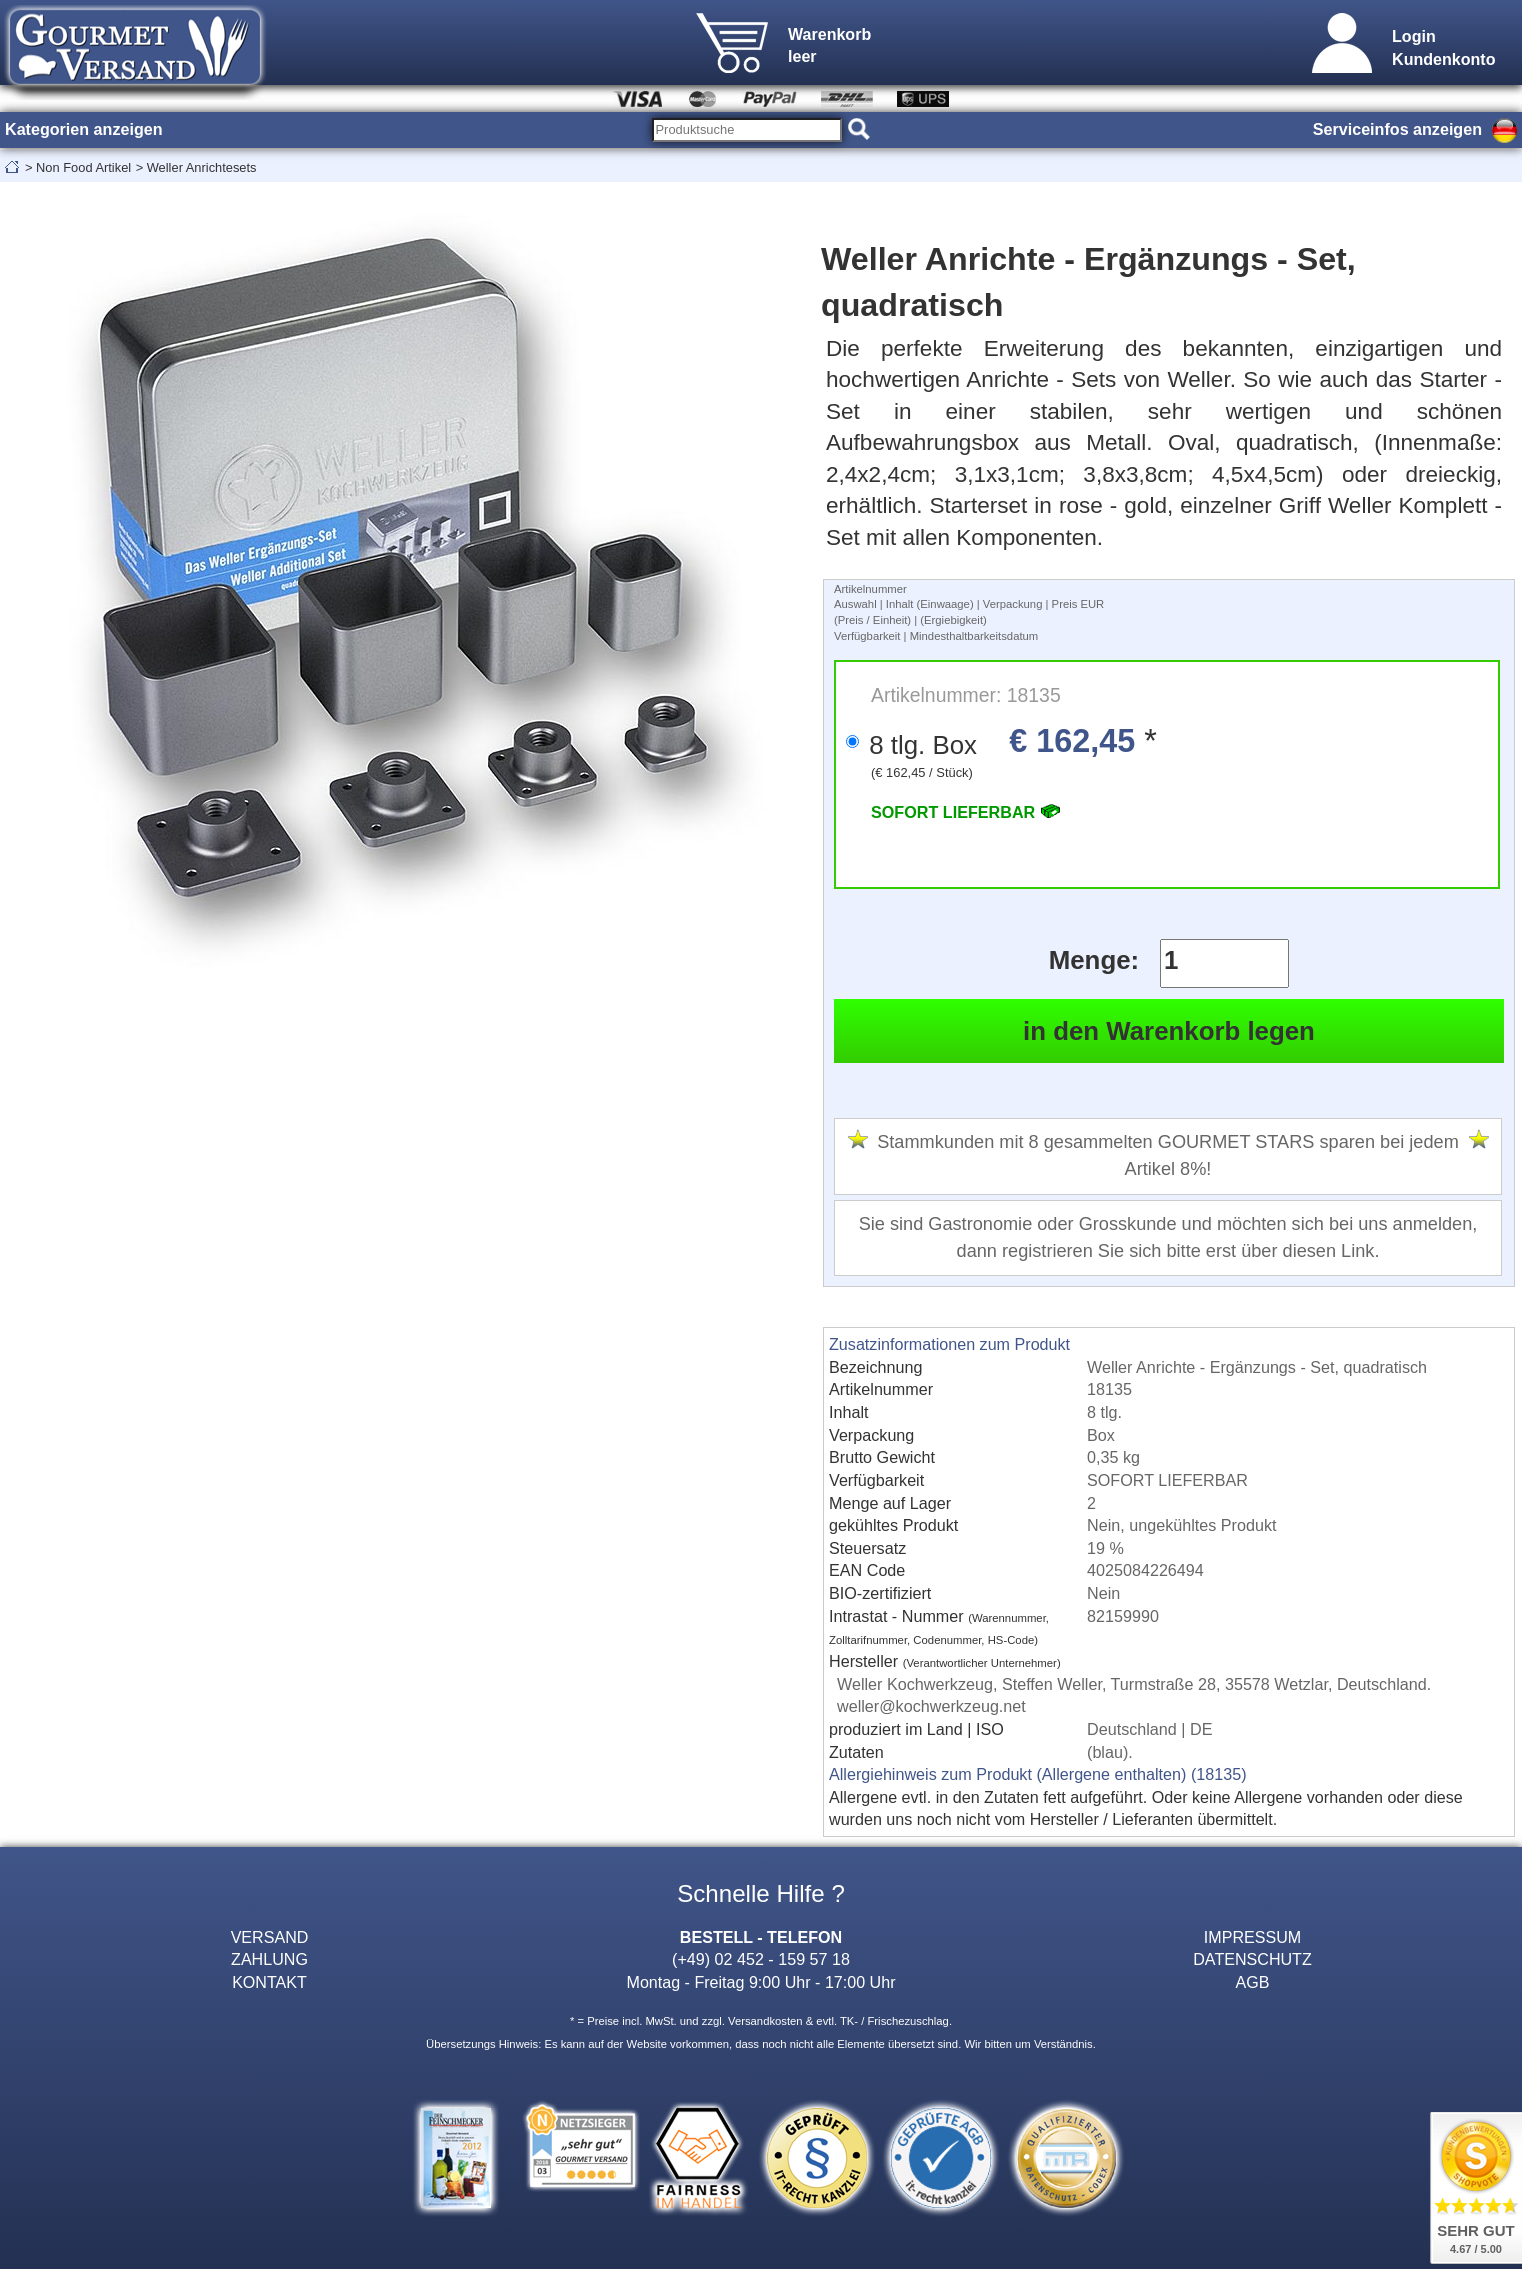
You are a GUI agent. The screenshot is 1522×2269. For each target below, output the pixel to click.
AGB (1253, 1982)
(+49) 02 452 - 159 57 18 (761, 1959)
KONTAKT (269, 1982)
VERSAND (270, 1937)
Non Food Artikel (83, 167)
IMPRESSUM (1252, 1937)
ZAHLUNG (269, 1959)
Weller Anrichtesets (202, 167)
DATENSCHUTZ (1252, 1959)
